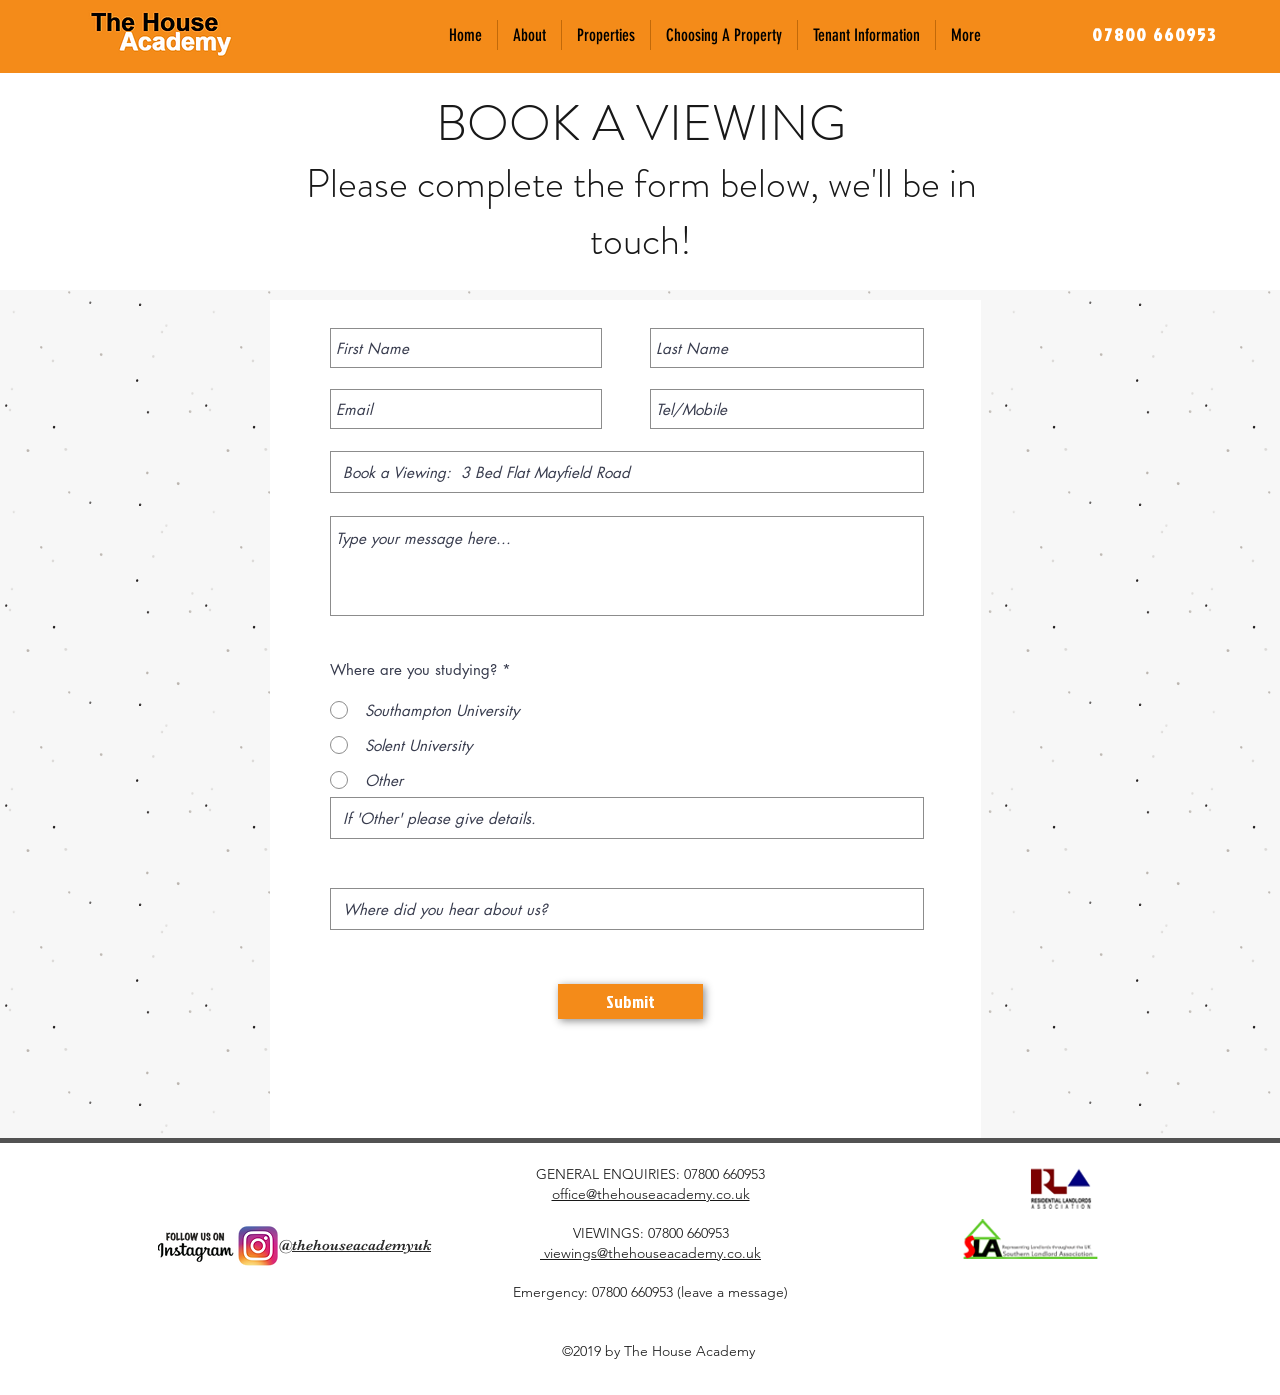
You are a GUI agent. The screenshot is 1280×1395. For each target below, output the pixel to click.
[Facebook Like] (303, 1185)
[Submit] (630, 1001)
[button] (605, 35)
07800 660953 (724, 1174)
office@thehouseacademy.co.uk (651, 1194)
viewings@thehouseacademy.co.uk (650, 1253)
